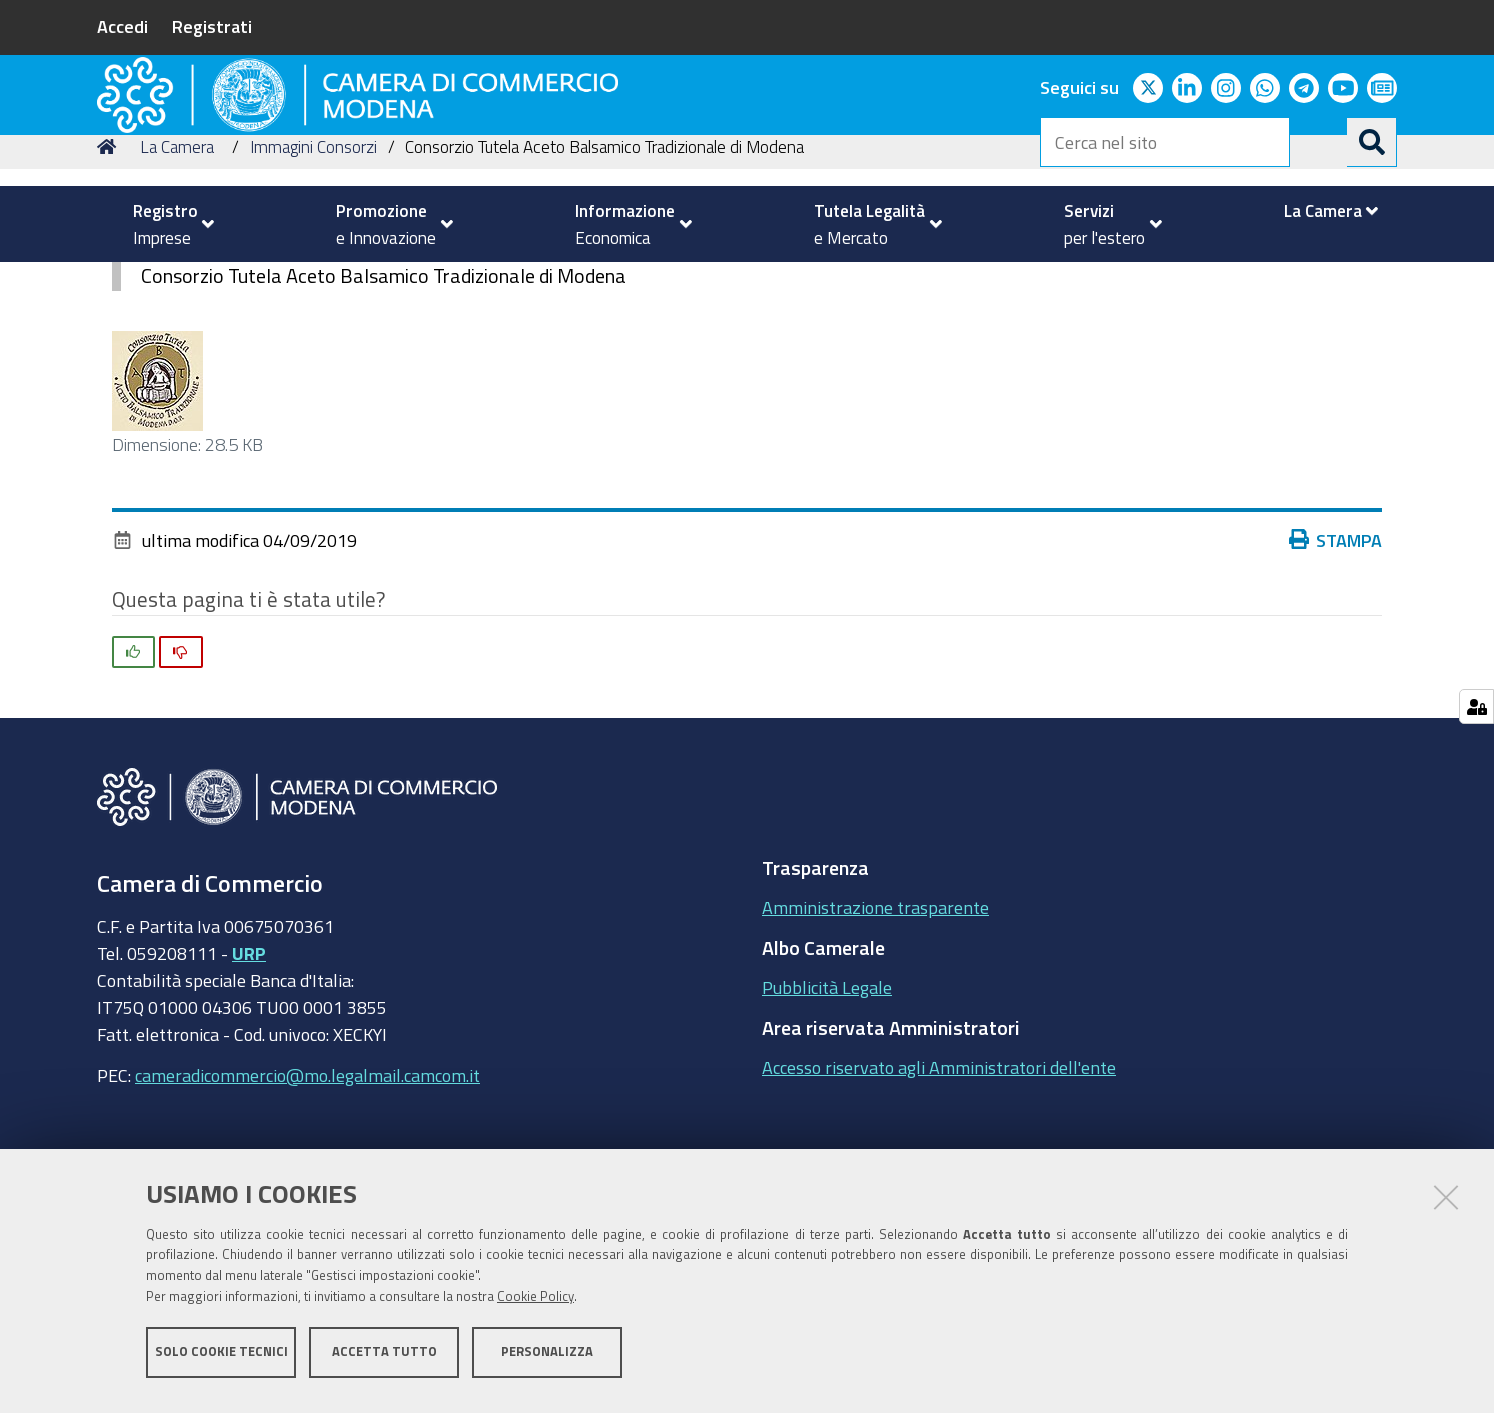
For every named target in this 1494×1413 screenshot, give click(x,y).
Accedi (122, 26)
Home (110, 283)
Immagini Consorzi (313, 283)
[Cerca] (1372, 142)
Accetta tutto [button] (384, 1360)
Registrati (212, 26)
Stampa (1336, 677)
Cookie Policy (535, 1305)
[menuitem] (165, 224)
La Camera (177, 283)
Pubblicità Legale (827, 1125)
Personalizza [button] (547, 1360)
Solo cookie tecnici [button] (221, 1360)
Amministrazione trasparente (875, 1045)
